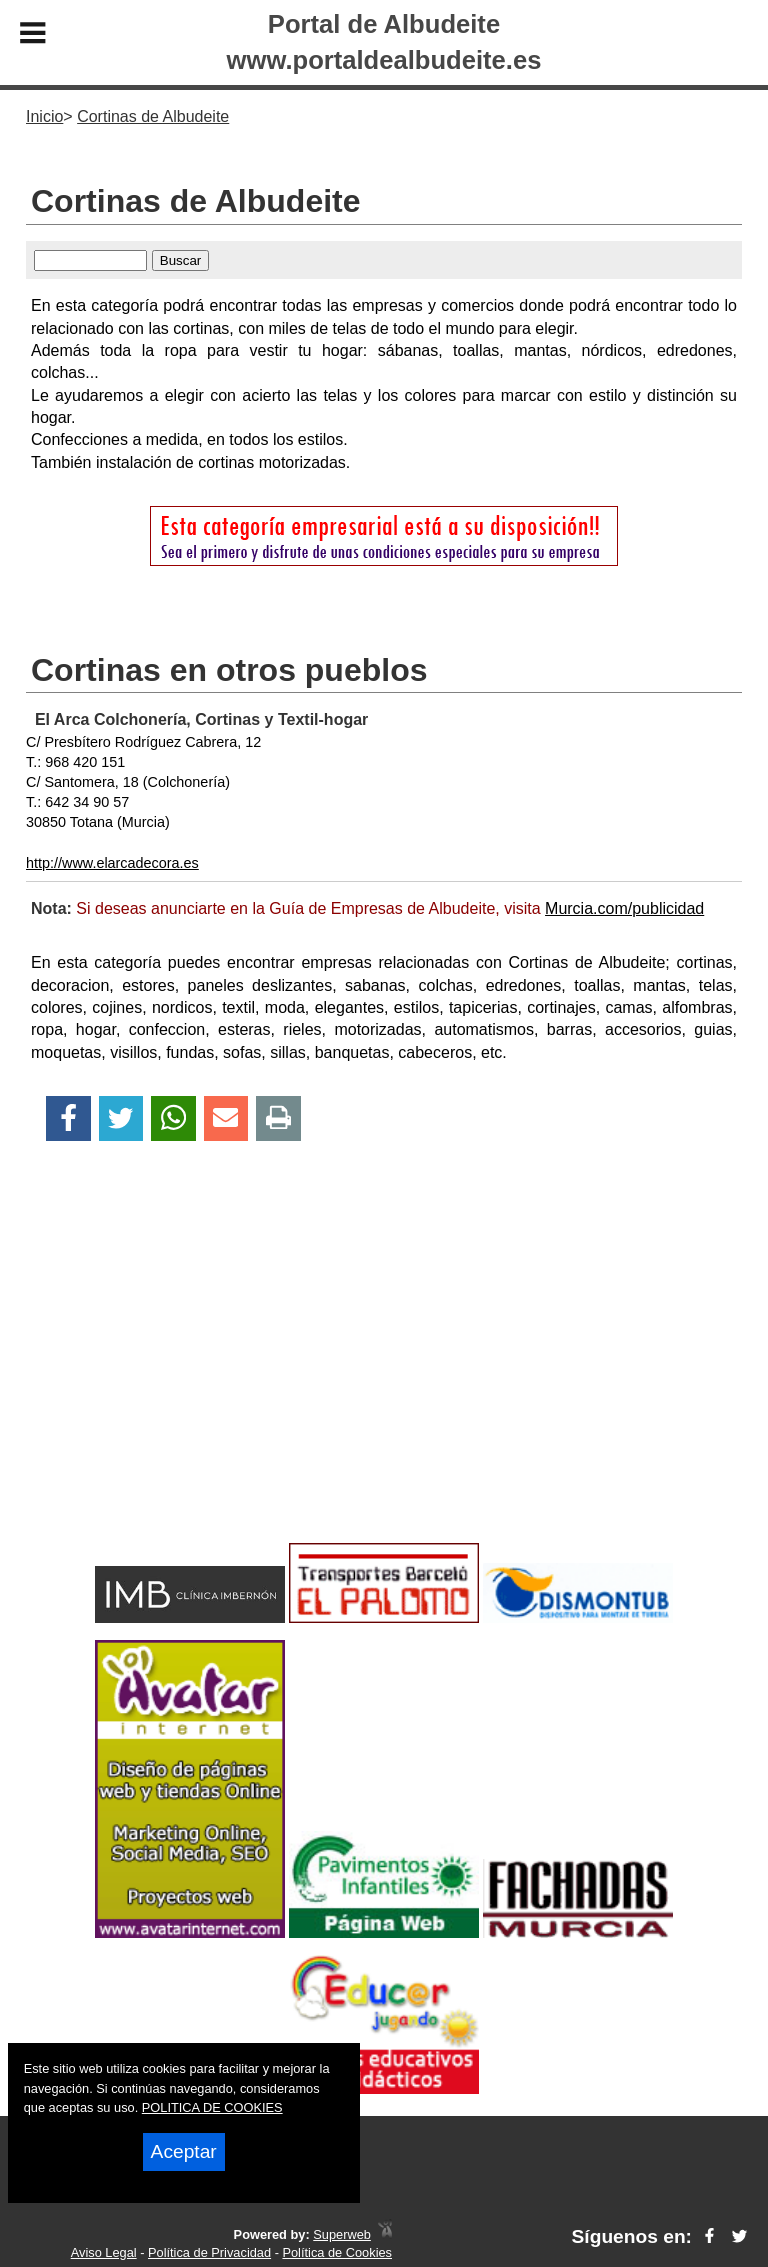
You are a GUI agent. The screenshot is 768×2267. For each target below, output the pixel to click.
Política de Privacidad (209, 2252)
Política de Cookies (337, 2252)
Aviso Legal (104, 2252)
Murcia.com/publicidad (624, 908)
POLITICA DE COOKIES (212, 2107)
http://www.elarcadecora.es (112, 863)
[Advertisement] (384, 1377)
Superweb (342, 2234)
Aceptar (184, 2151)
